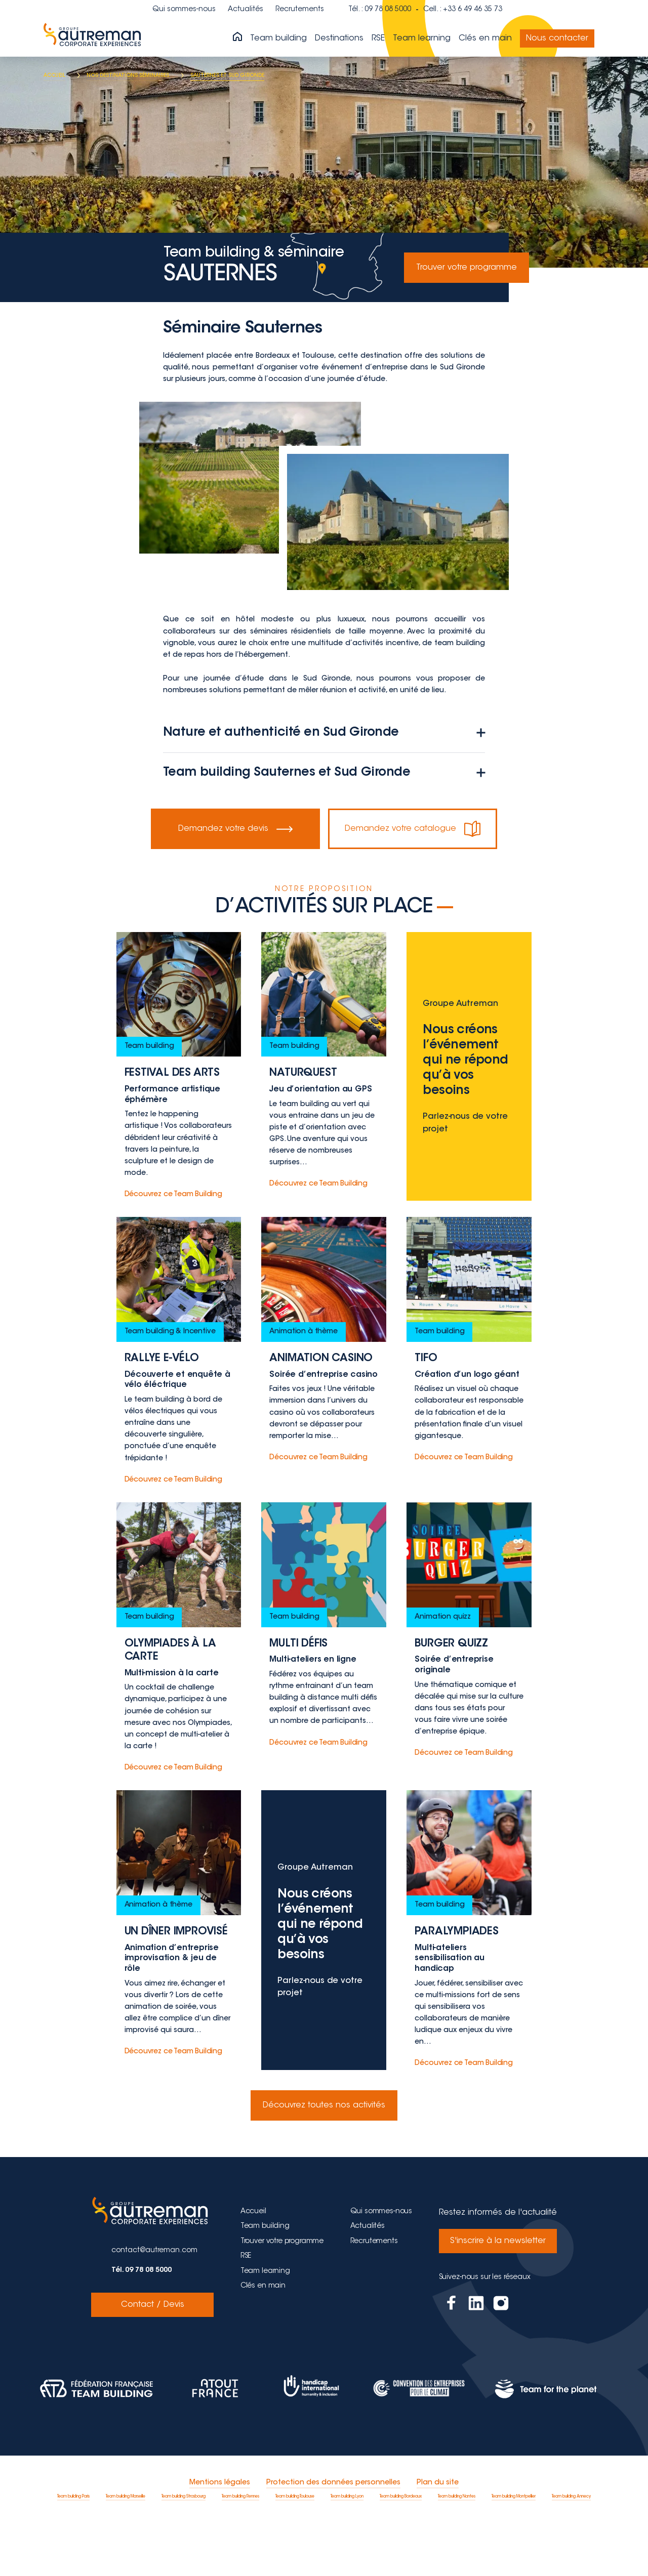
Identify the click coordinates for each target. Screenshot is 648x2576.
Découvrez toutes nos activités (324, 2159)
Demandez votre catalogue (412, 829)
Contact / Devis (152, 2358)
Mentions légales (219, 2536)
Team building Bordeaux (401, 2550)
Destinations (339, 38)
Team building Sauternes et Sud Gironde (324, 773)
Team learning (422, 38)
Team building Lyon (347, 2550)
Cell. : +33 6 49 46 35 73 (462, 9)
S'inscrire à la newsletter (498, 2294)
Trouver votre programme (466, 268)
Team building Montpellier (514, 2550)
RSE (378, 38)
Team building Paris (73, 2550)
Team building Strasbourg (183, 2550)
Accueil (253, 2264)
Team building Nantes (456, 2550)
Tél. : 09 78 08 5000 (379, 9)
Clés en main (485, 38)
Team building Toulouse (294, 2550)
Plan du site (438, 2536)
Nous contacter (557, 38)
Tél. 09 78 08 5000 (141, 2324)
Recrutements (299, 9)
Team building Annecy (571, 2550)
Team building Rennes (240, 2550)
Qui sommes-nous (184, 9)
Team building (278, 38)
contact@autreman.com (154, 2303)
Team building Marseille (125, 2550)
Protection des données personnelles (333, 2536)
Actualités (245, 9)
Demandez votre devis (235, 829)
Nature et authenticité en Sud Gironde (324, 733)
